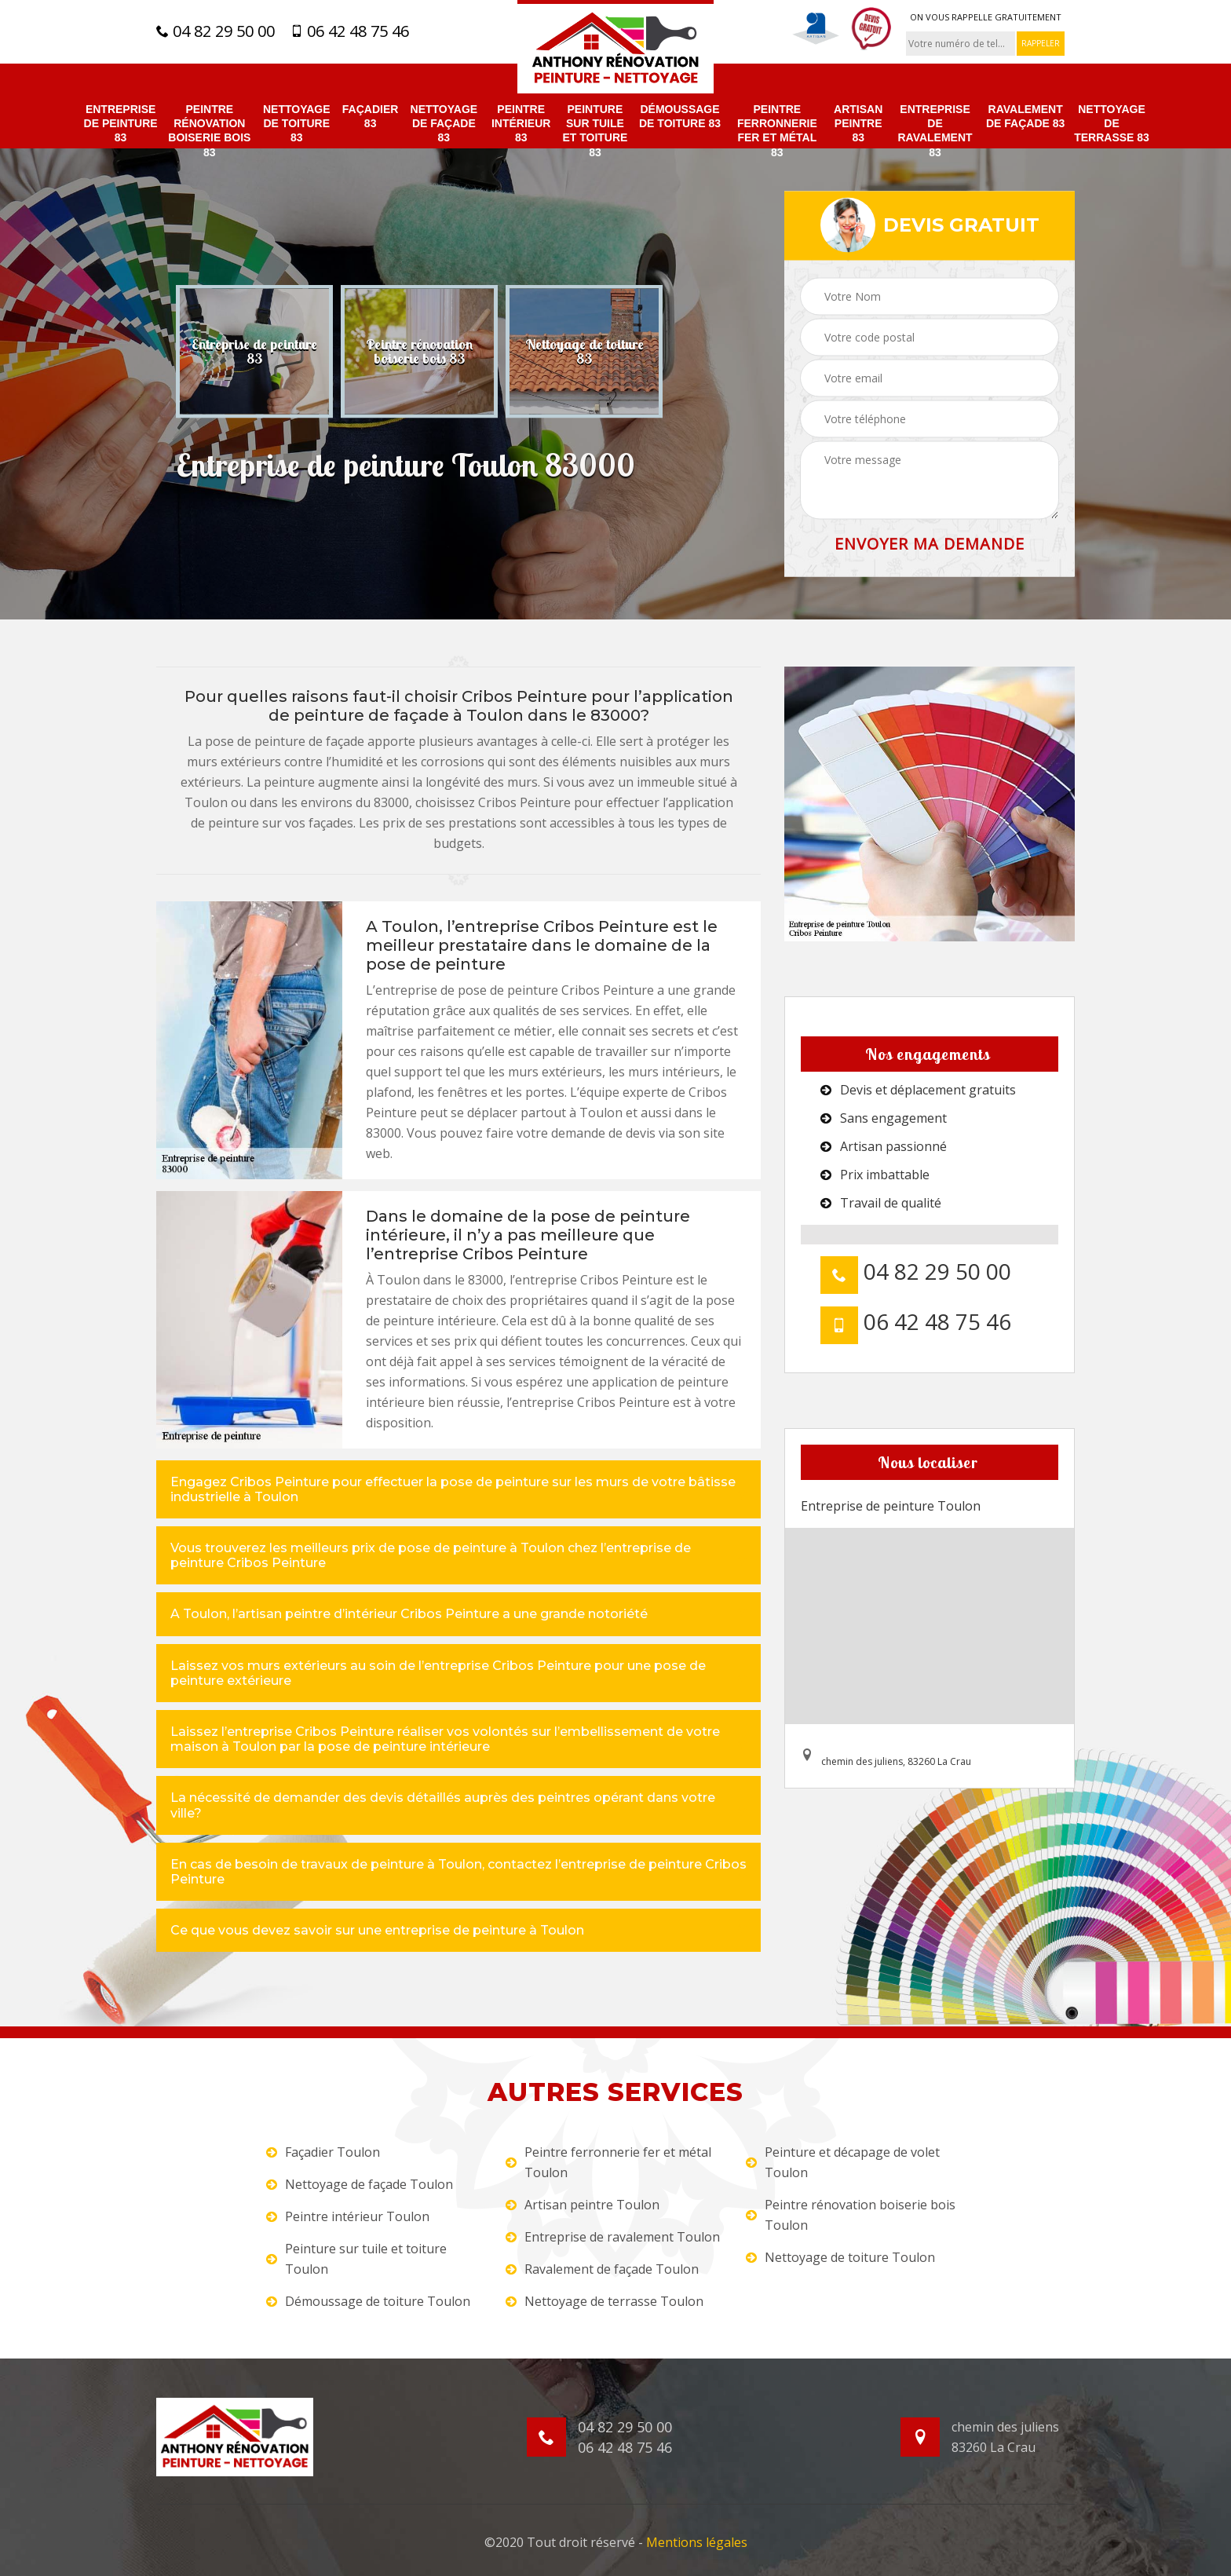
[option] (254, 351)
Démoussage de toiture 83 (680, 116)
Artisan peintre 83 (858, 123)
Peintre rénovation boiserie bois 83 (209, 131)
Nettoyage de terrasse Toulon (604, 2301)
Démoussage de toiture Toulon (368, 2301)
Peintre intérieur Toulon (347, 2216)
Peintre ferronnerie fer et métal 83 (777, 131)
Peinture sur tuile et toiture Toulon (356, 2259)
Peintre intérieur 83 (520, 123)
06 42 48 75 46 (349, 31)
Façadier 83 (370, 116)
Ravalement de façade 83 (1025, 116)
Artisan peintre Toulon (582, 2204)
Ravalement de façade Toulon (602, 2269)
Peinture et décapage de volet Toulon (843, 2162)
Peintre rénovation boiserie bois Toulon (850, 2215)
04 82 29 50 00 (215, 31)
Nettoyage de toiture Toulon (840, 2257)
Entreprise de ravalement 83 (934, 131)
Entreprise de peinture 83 (121, 123)
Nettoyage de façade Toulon (359, 2184)
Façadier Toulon (323, 2152)
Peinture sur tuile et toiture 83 (594, 131)
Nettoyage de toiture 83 (297, 123)
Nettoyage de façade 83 (444, 123)
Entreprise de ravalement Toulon (613, 2236)
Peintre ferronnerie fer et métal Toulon (608, 2162)
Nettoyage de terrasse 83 (1111, 123)
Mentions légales (696, 2542)
